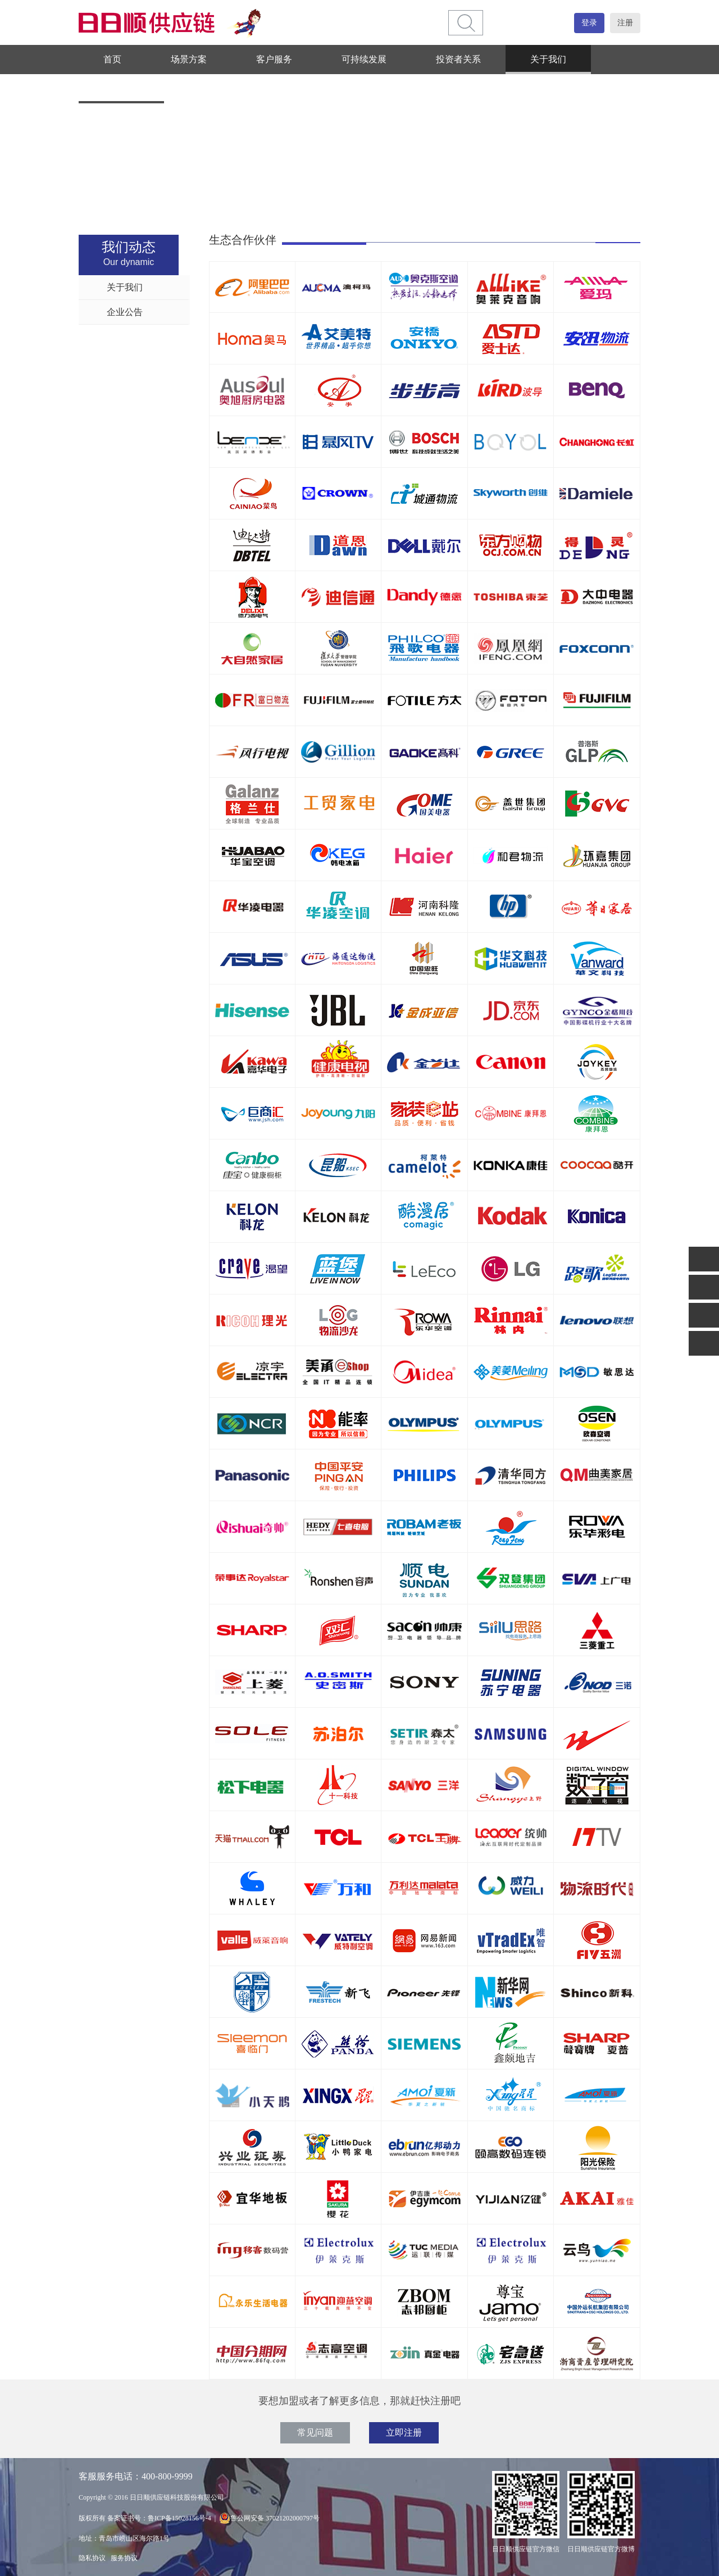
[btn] (466, 22)
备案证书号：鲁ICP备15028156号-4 (159, 2518)
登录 (589, 23)
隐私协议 (92, 2558)
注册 (625, 23)
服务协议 (124, 2558)
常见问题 (315, 2432)
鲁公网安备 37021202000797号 (269, 2518)
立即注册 (404, 2432)
